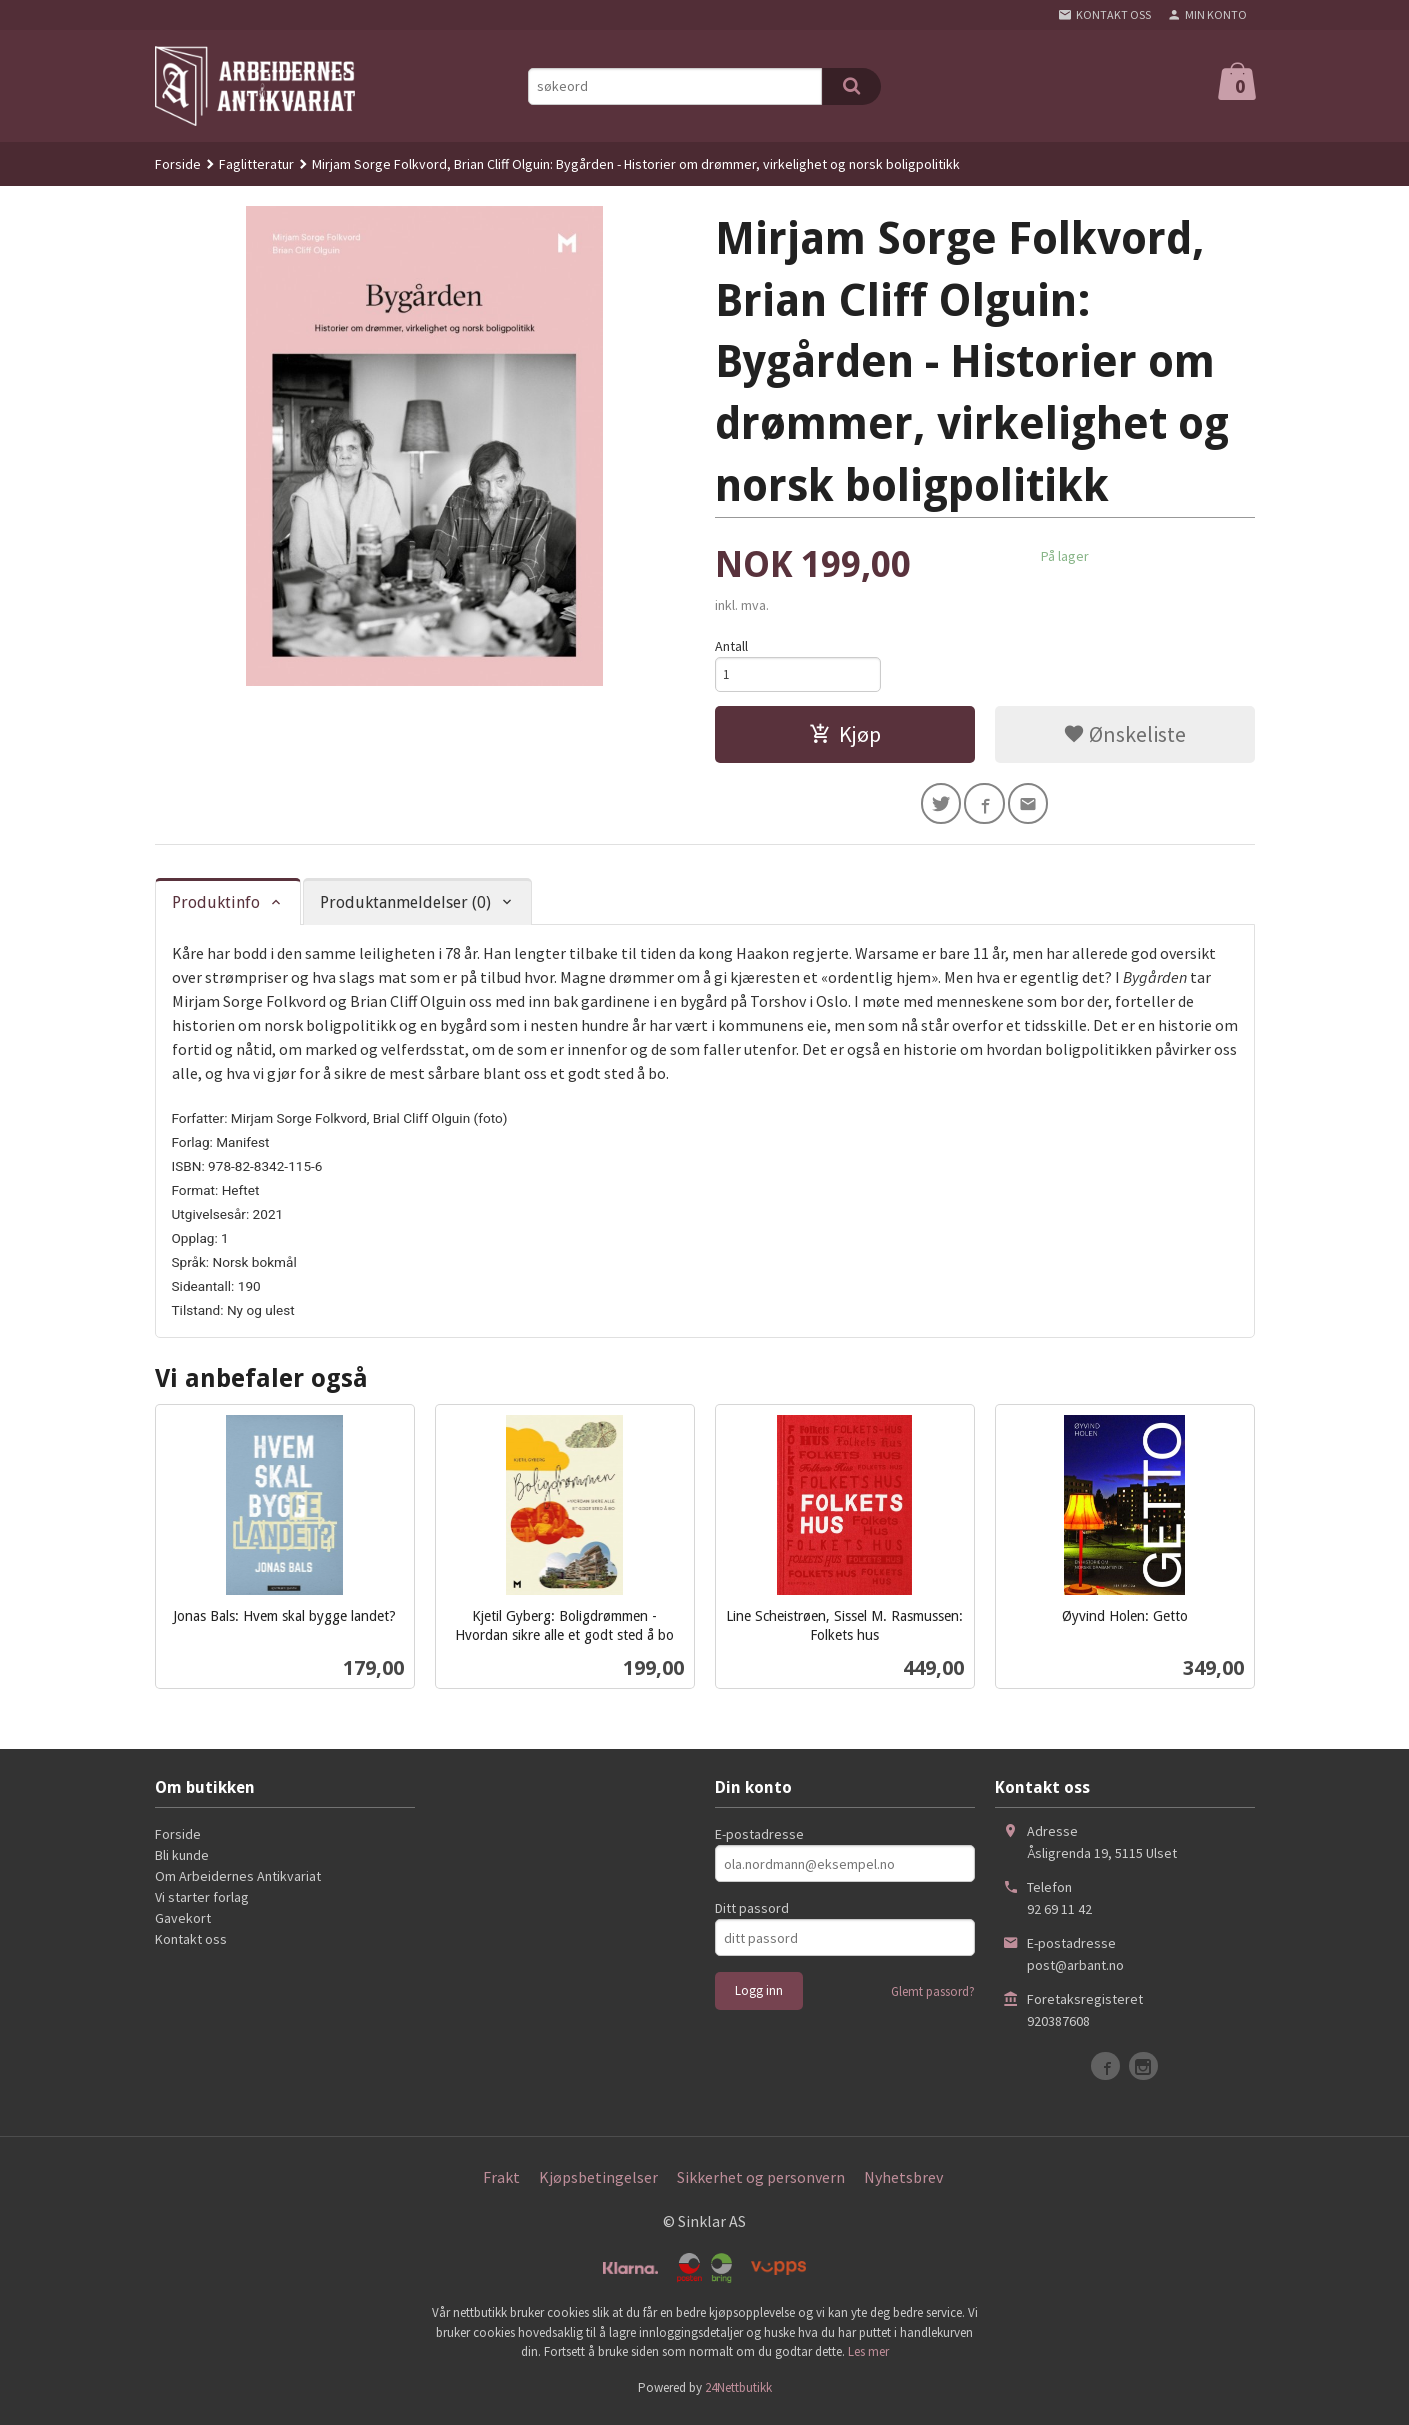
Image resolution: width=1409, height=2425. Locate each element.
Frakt (501, 2185)
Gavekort (183, 1926)
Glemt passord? (933, 1999)
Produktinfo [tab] (216, 909)
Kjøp (845, 738)
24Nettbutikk (738, 2394)
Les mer (868, 2359)
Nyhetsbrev (903, 2185)
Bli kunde (182, 1863)
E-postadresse (759, 1842)
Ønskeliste (1124, 738)
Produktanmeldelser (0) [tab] (405, 909)
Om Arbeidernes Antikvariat (238, 1884)
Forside (178, 164)
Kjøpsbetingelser (598, 2185)
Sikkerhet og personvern (761, 2185)
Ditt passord (752, 1916)
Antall (731, 646)
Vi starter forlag (202, 1905)
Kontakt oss (191, 1947)
